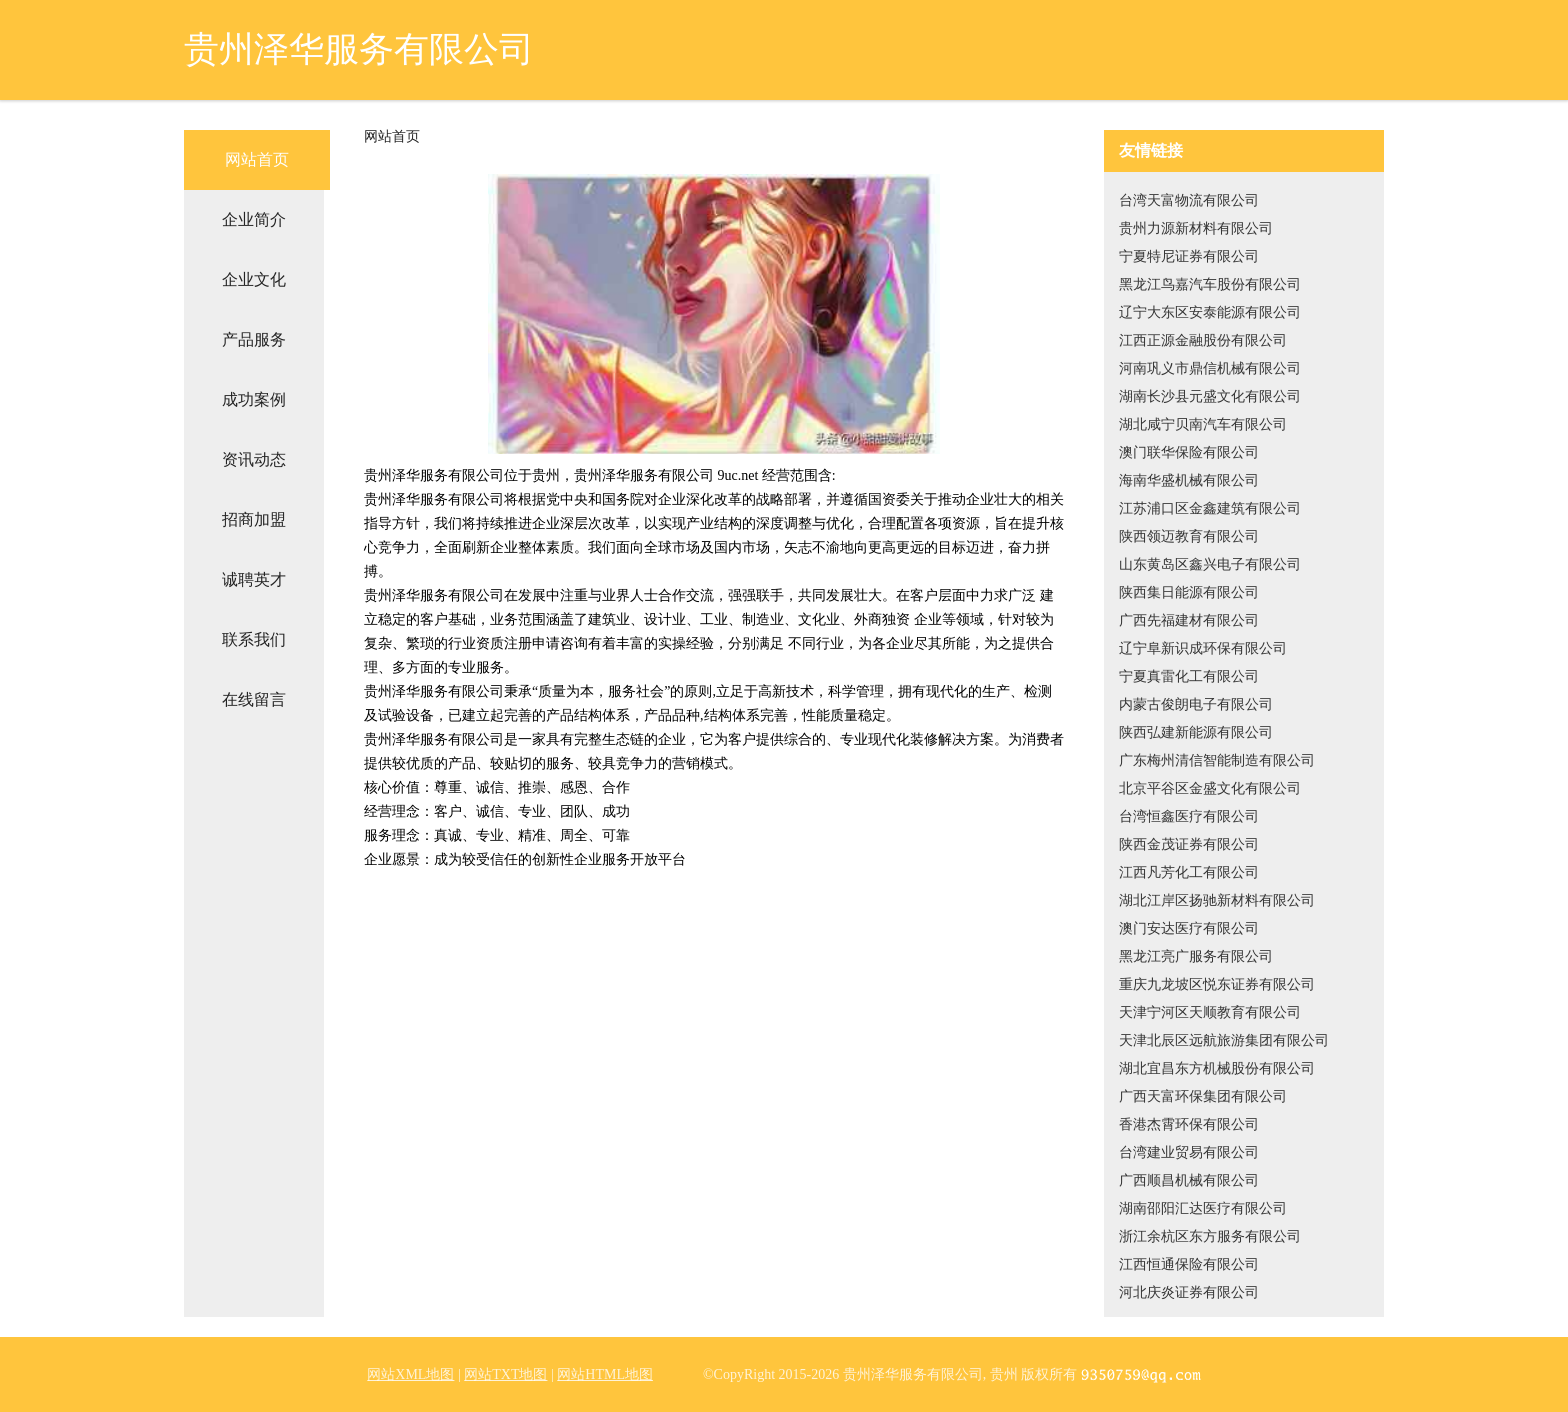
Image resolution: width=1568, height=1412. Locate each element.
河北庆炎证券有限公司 (1189, 1292)
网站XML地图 (410, 1374)
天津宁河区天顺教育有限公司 (1210, 1012)
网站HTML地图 (605, 1374)
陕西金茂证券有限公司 (1189, 844)
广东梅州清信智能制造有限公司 (1217, 760)
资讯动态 (254, 459)
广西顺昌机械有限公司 (1189, 1180)
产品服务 (254, 339)
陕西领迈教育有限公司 (1189, 536)
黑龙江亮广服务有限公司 (1196, 956)
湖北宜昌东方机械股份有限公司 (1217, 1068)
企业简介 (254, 219)
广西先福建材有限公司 (1189, 620)
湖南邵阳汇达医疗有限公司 (1203, 1208)
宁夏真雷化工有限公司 (1189, 676)
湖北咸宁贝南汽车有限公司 (1203, 424)
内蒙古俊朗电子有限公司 (1196, 704)
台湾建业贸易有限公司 (1189, 1152)
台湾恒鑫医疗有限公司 (1189, 816)
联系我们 (254, 639)
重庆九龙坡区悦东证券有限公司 (1217, 984)
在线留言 (254, 699)
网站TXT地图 (505, 1374)
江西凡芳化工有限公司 (1189, 872)
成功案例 (254, 399)
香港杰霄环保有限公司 (1189, 1124)
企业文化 (254, 279)
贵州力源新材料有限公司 (1196, 228)
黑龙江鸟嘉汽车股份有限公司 (1210, 284)
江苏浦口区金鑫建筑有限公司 (1210, 508)
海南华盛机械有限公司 (1189, 480)
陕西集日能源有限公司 (1189, 592)
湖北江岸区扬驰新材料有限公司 (1217, 900)
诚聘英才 (254, 579)
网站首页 (257, 159)
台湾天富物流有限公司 (1189, 200)
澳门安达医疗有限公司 (1189, 928)
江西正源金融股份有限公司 (1203, 340)
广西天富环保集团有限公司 (1203, 1096)
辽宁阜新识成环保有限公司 (1203, 648)
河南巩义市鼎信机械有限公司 (1210, 368)
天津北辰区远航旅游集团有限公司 (1224, 1040)
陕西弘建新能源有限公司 (1196, 732)
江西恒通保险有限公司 (1189, 1264)
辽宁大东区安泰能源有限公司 (1210, 312)
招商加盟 (254, 519)
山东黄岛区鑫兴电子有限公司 (1210, 564)
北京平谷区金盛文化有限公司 (1210, 788)
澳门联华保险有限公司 (1189, 452)
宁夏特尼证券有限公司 (1189, 256)
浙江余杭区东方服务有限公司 (1210, 1236)
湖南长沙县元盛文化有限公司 (1210, 396)
